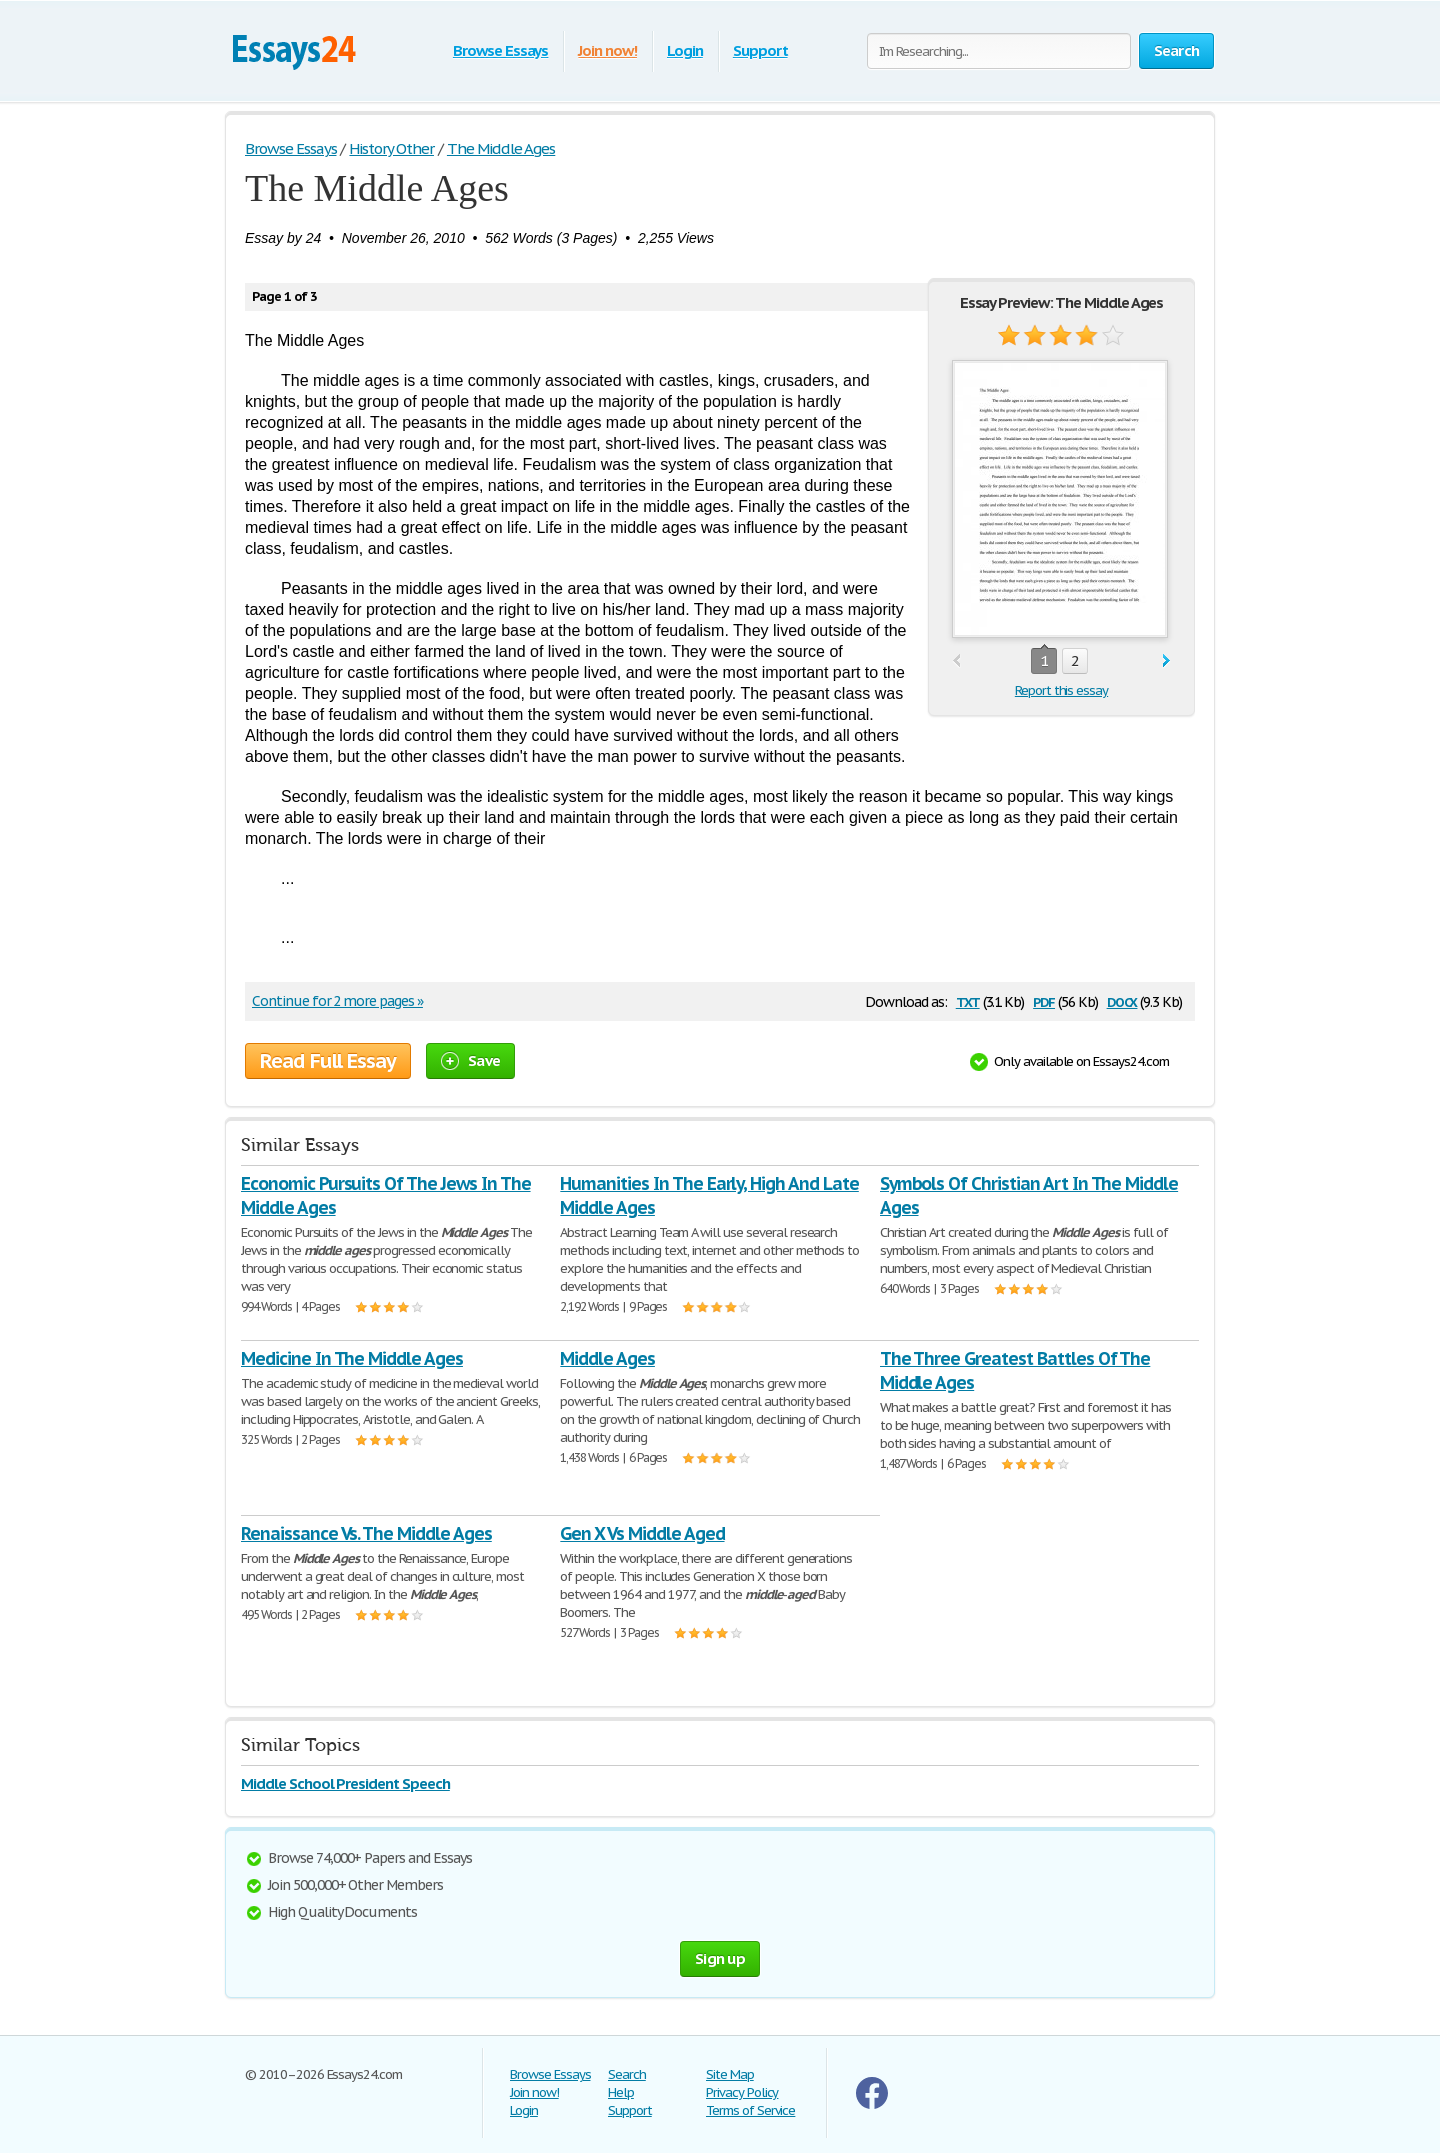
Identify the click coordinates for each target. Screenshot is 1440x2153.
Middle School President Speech (345, 1783)
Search (627, 2074)
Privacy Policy (742, 2092)
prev (956, 661)
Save (470, 1060)
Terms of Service (750, 2110)
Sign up (720, 1958)
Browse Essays (500, 50)
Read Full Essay (328, 1061)
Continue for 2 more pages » (337, 1001)
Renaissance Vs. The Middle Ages (366, 1533)
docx (1122, 1000)
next (1166, 661)
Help (621, 2092)
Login (685, 50)
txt (968, 1000)
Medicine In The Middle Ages (352, 1358)
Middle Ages (607, 1358)
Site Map (730, 2074)
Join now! (607, 50)
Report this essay (1061, 690)
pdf (1044, 1000)
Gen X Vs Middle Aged (642, 1533)
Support (760, 50)
